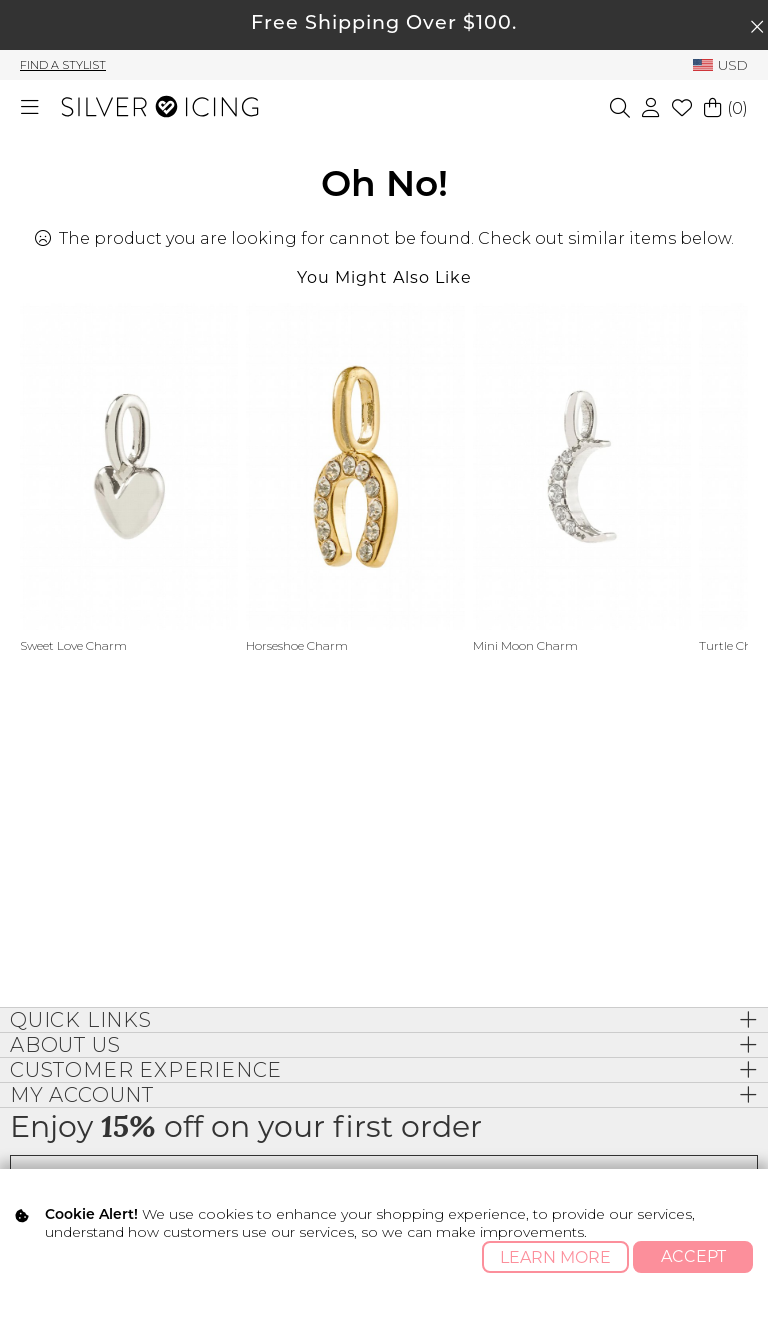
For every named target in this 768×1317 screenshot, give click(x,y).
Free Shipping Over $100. (384, 24)
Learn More (555, 1257)
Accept (693, 1256)
